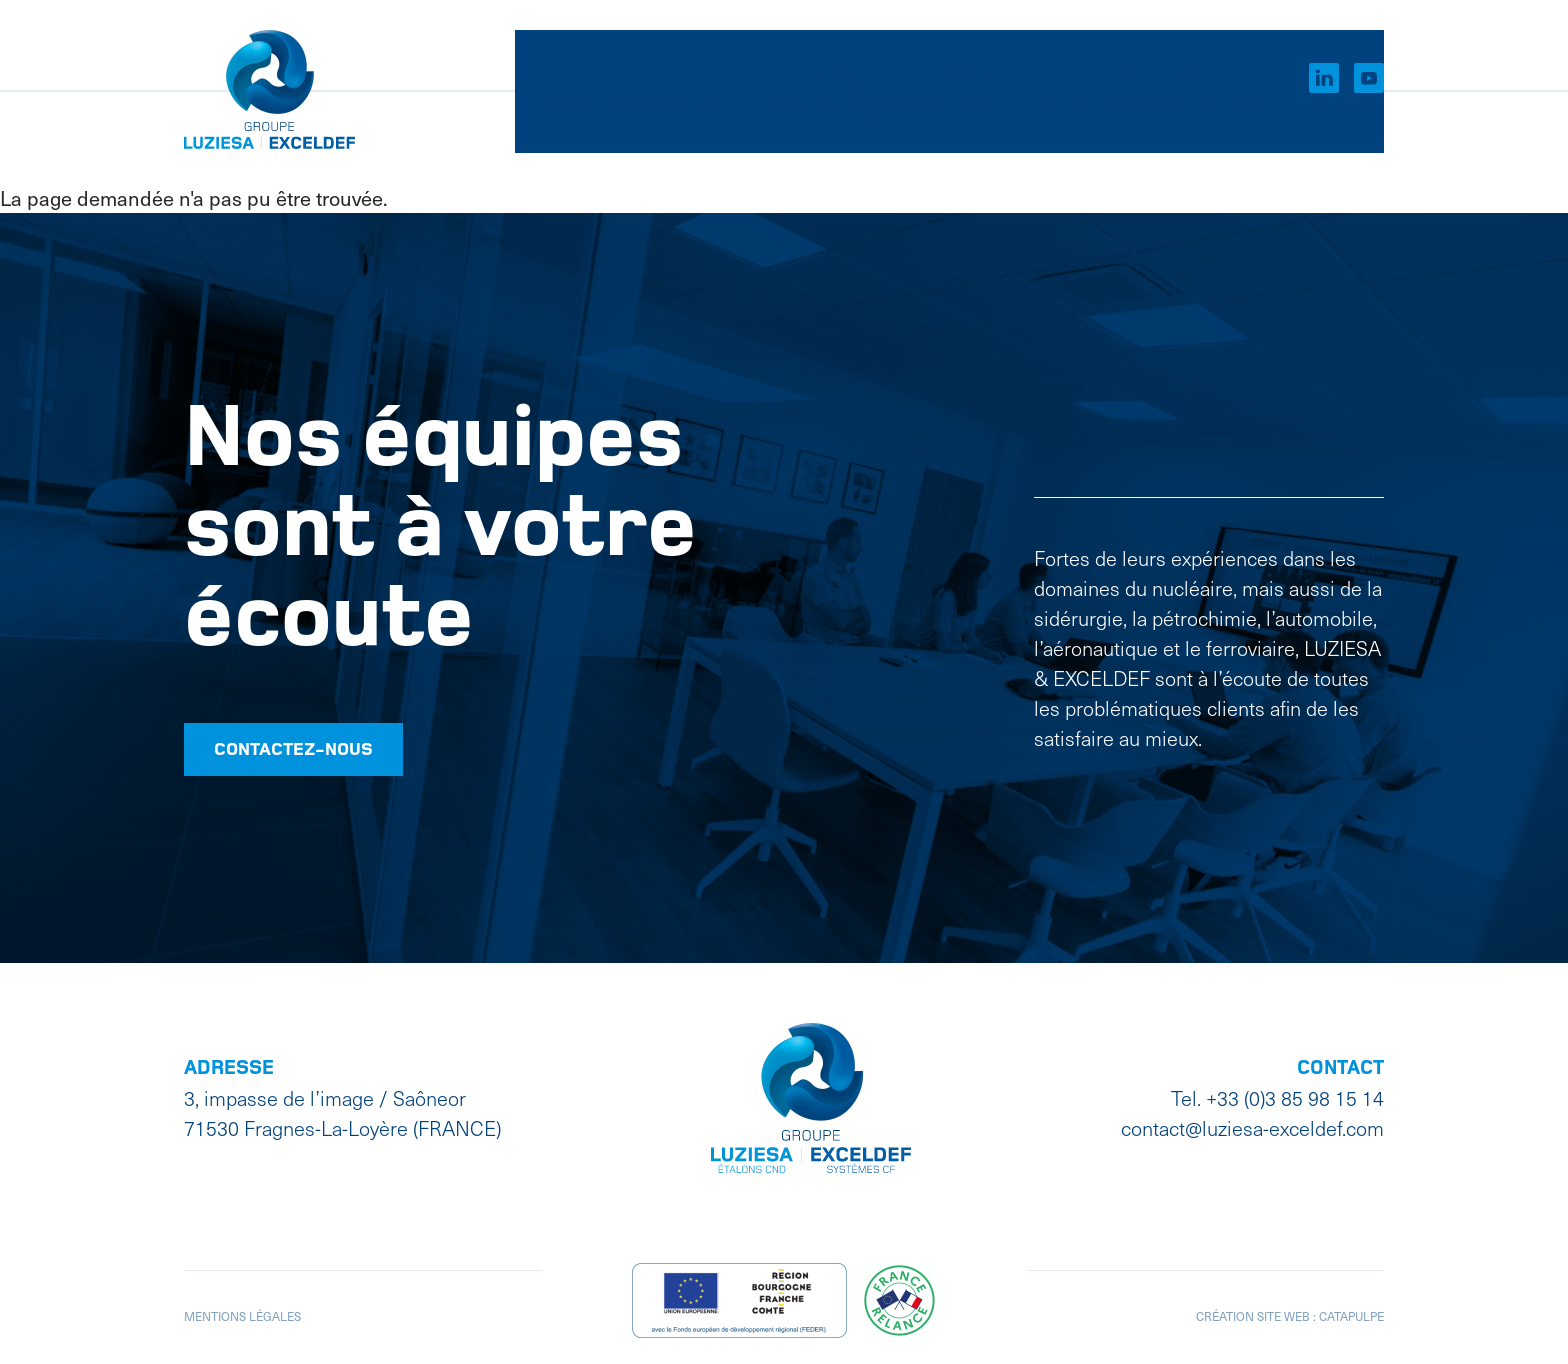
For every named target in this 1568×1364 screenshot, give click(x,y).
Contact (967, 45)
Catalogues (839, 45)
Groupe (714, 45)
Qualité (1347, 133)
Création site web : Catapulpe (1290, 1312)
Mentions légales (242, 1312)
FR (1126, 45)
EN (1180, 45)
